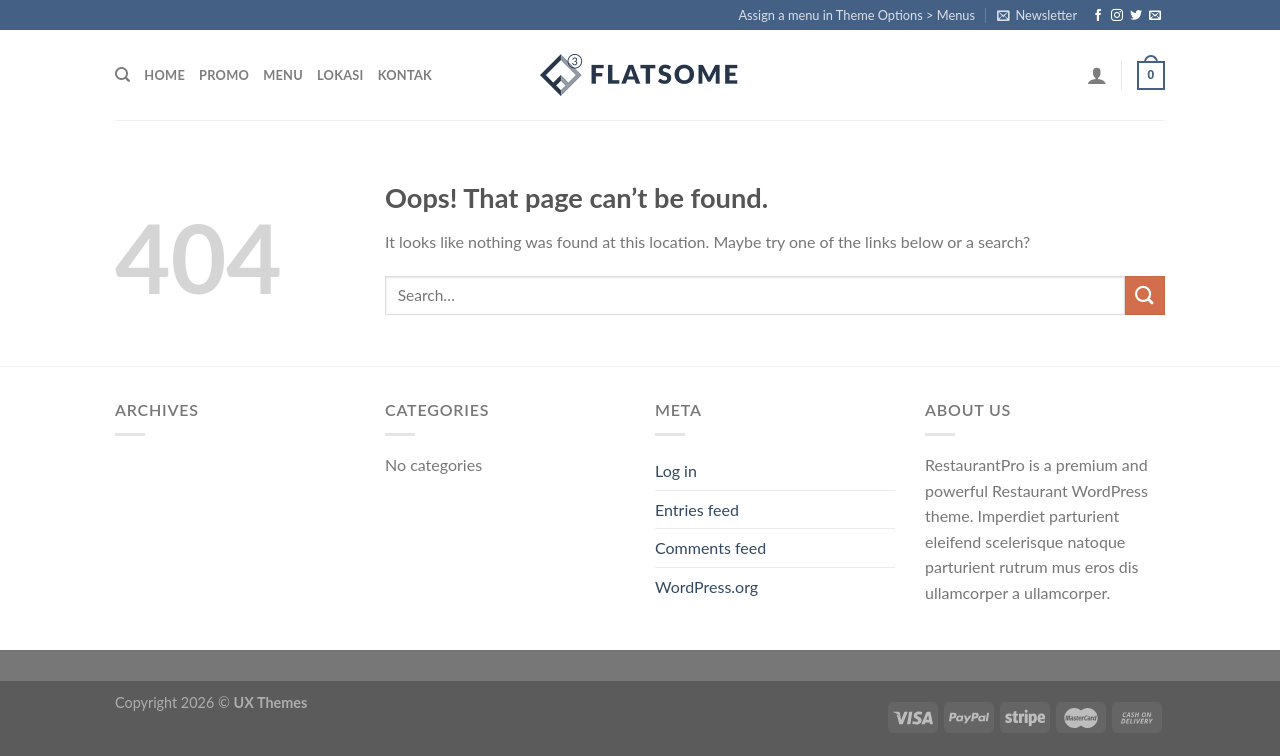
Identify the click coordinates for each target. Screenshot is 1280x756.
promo (224, 75)
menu (283, 75)
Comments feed (710, 547)
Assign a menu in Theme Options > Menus (856, 15)
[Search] (122, 75)
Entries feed (697, 509)
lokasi (340, 75)
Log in (676, 470)
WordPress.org (706, 586)
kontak (405, 75)
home (164, 75)
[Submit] (1145, 295)
